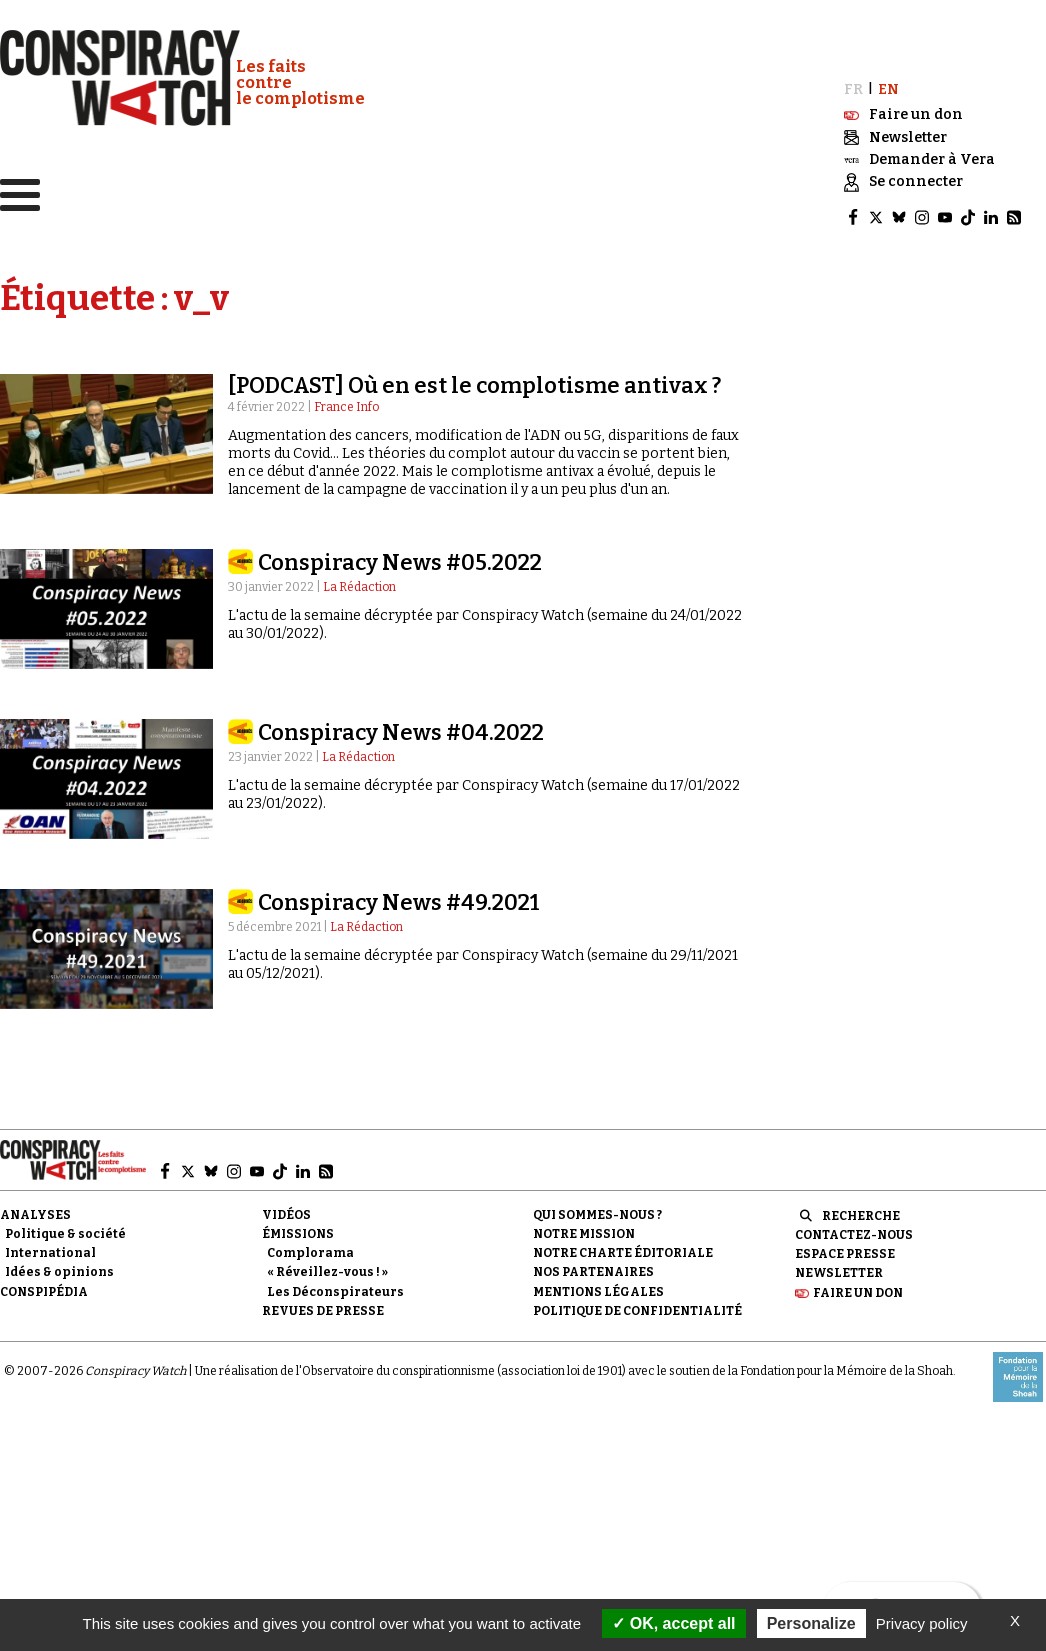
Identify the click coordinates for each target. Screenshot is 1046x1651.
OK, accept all (673, 1623)
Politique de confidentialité (637, 1310)
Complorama (310, 1252)
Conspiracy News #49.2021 (399, 901)
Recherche (861, 1215)
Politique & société (65, 1233)
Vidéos (286, 1214)
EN (888, 88)
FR (853, 88)
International (50, 1252)
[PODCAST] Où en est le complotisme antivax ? (474, 384)
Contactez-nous (854, 1234)
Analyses (35, 1214)
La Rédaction (359, 586)
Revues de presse (323, 1310)
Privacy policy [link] (922, 1623)
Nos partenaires (593, 1271)
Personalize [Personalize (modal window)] (811, 1623)
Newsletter (839, 1272)
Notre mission (584, 1233)
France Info (346, 406)
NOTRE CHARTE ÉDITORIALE (623, 1252)
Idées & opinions (59, 1271)
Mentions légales (598, 1290)
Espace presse (845, 1253)
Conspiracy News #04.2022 (401, 731)
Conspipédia (44, 1290)
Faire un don (858, 1291)
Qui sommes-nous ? (597, 1214)
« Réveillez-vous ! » (327, 1271)
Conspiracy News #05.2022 (400, 561)
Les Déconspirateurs (335, 1290)
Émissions (298, 1233)
